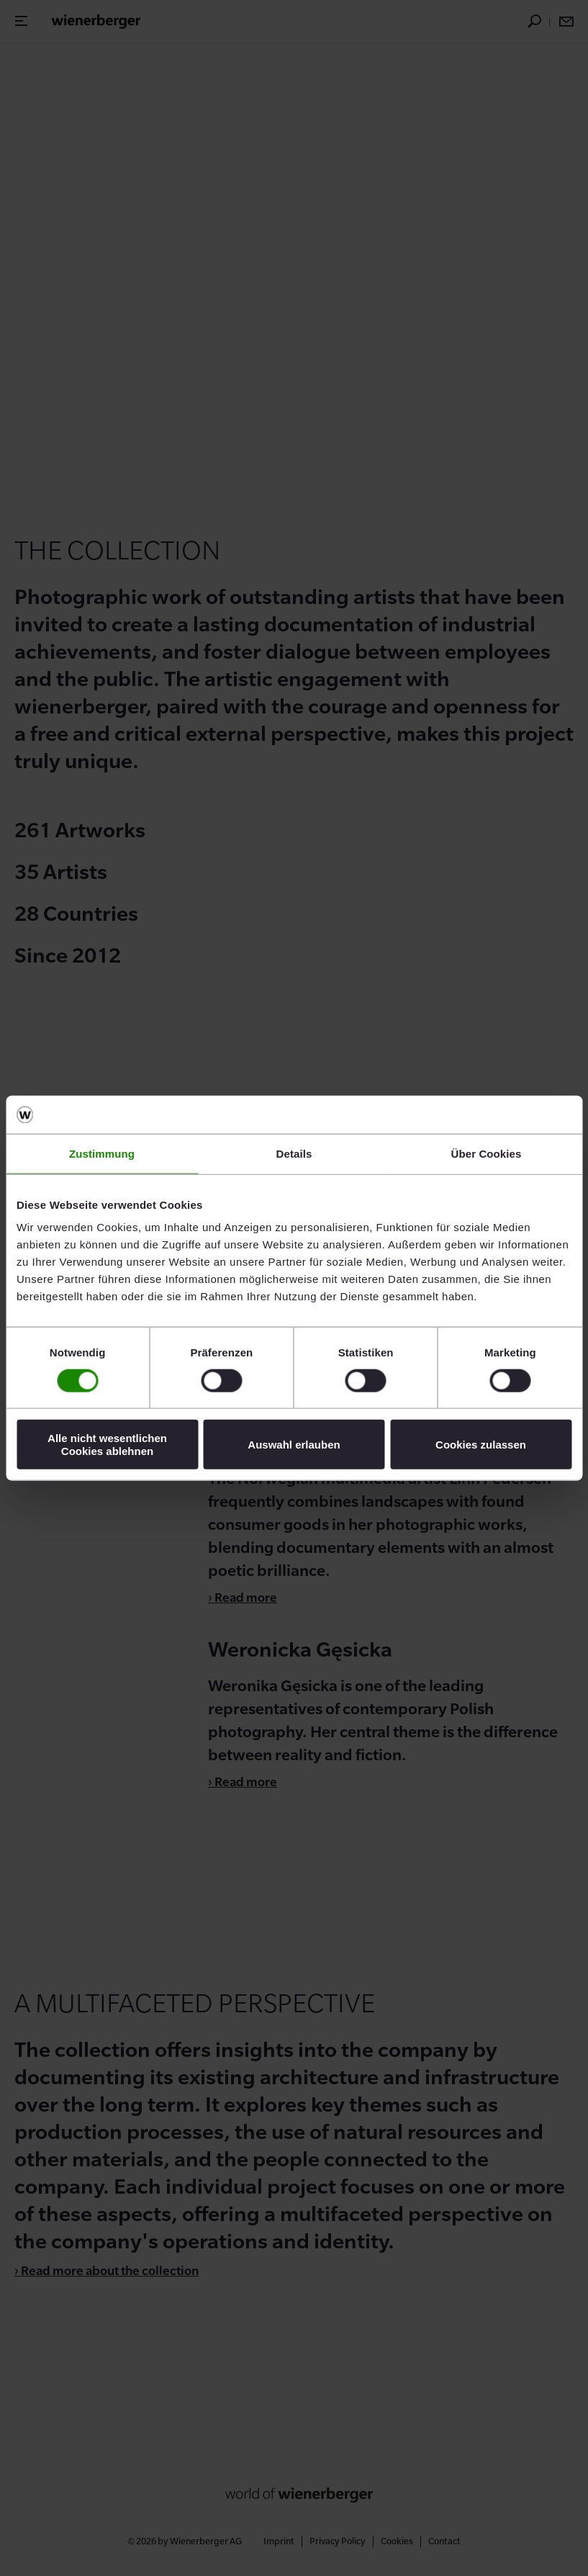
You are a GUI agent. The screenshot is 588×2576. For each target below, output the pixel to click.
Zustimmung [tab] (102, 1153)
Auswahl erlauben (294, 1444)
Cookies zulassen (480, 1444)
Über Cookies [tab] (486, 1153)
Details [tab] (294, 1153)
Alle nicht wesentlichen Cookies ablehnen (107, 1444)
